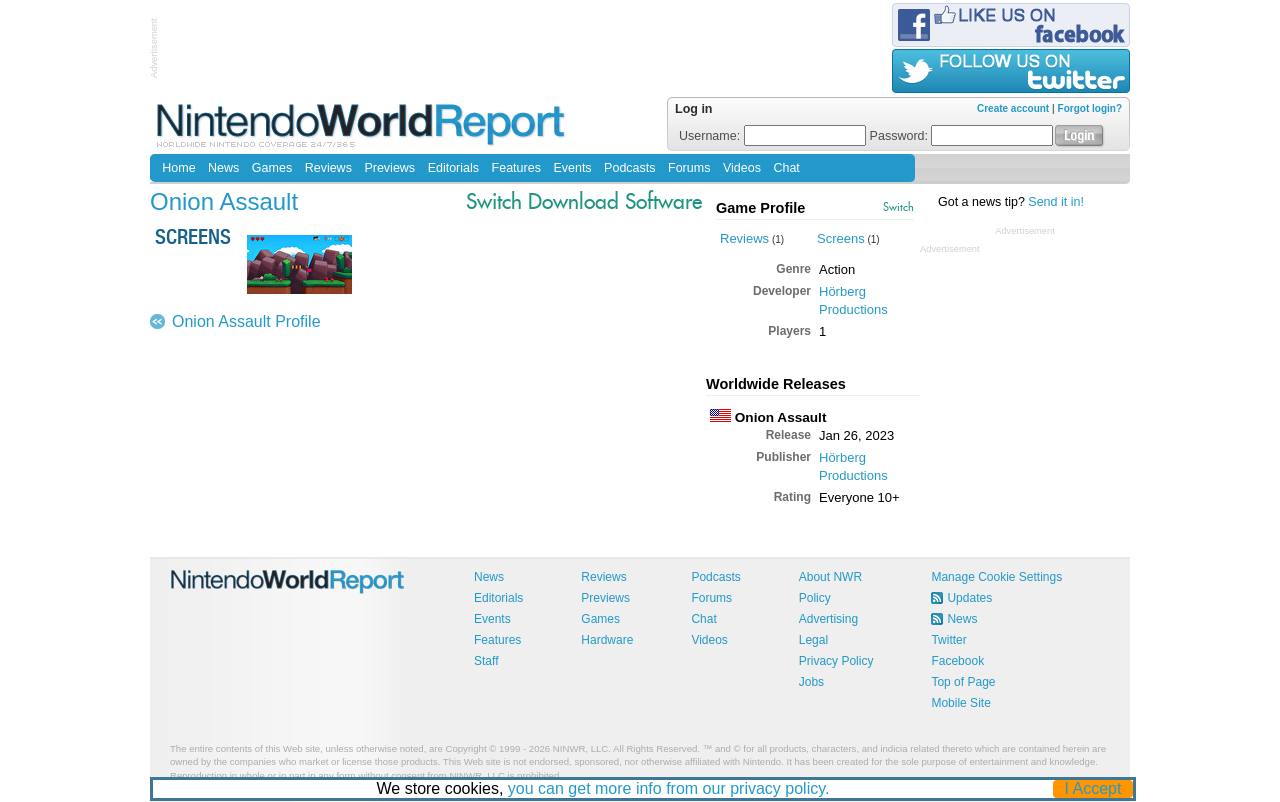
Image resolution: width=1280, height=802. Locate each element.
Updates (969, 598)
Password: (962, 136)
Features (516, 168)
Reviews (328, 168)
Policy (815, 598)
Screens (841, 238)
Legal (813, 640)
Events (572, 168)
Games (272, 168)
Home (178, 168)
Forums (689, 168)
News (223, 168)
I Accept (1093, 788)
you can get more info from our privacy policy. (669, 788)
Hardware (607, 640)
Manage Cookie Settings (996, 577)
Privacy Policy (836, 661)
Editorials (453, 168)
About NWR (830, 577)
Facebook (957, 661)
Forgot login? (1090, 108)
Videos (742, 168)
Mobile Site (960, 703)
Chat (786, 168)
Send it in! (1056, 202)
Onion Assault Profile (246, 321)
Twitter (948, 640)
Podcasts (629, 168)
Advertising (828, 619)
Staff (486, 661)
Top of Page (963, 682)
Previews (389, 168)
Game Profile (760, 208)
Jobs (811, 682)
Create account (1013, 108)
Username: (772, 136)
